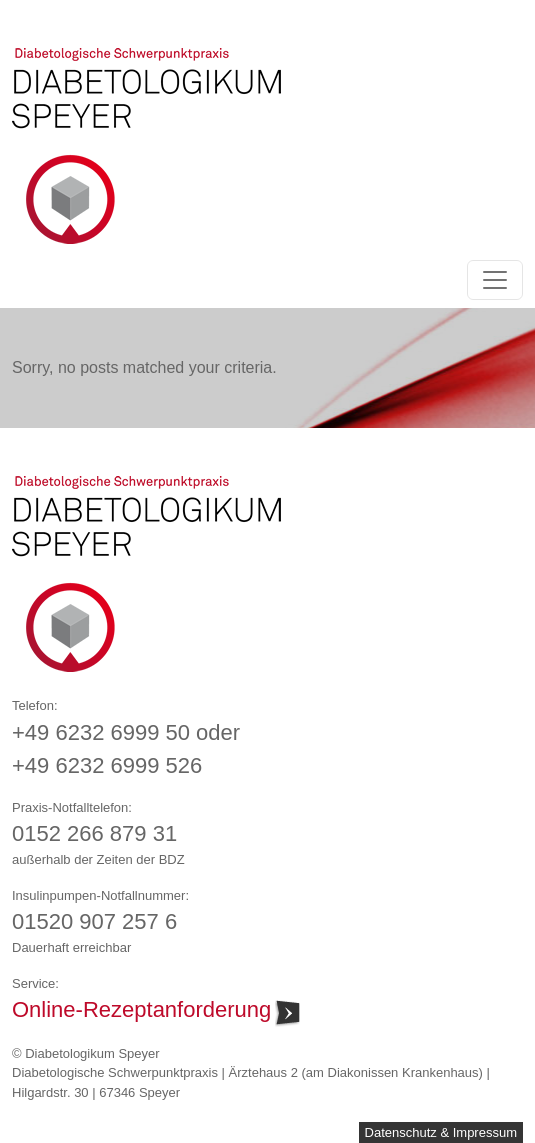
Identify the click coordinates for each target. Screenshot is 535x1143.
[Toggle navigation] (495, 280)
